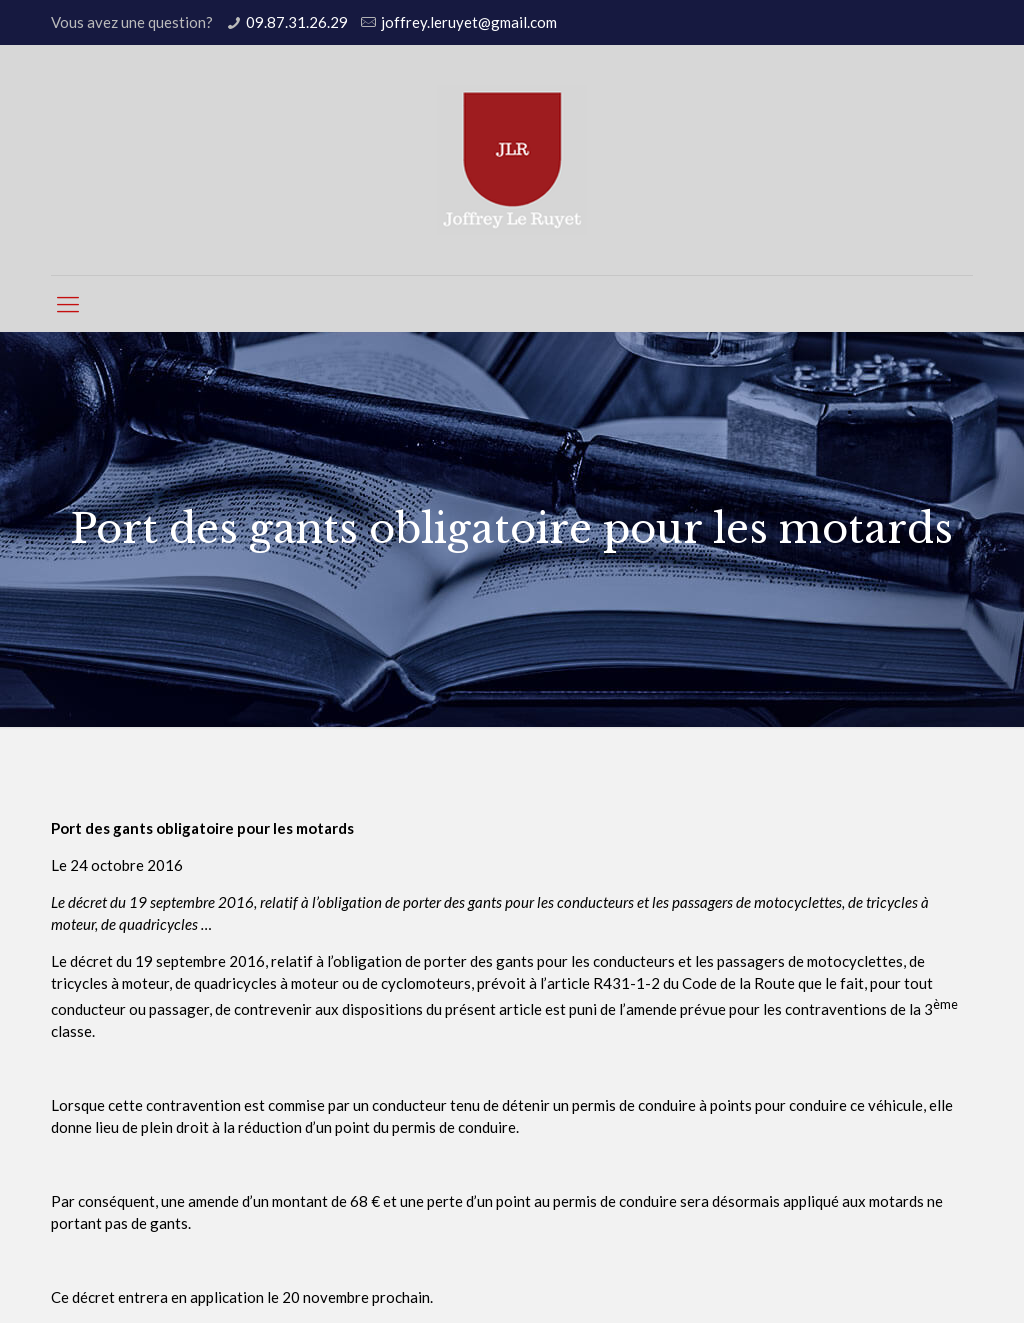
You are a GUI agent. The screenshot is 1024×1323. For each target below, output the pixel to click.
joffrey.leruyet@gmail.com (469, 22)
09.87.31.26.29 (297, 22)
